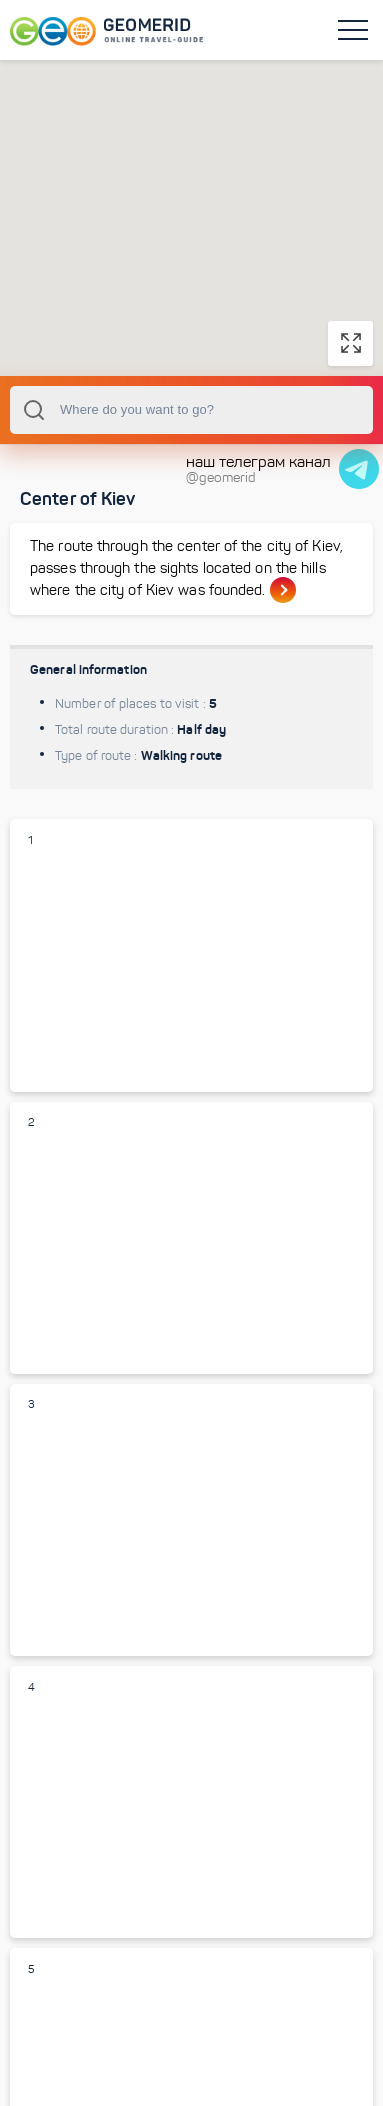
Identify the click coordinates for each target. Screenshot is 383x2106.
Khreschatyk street (87, 1868)
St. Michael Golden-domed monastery (140, 1022)
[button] (191, 199)
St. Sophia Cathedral (89, 1586)
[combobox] (191, 410)
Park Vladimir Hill (80, 1304)
